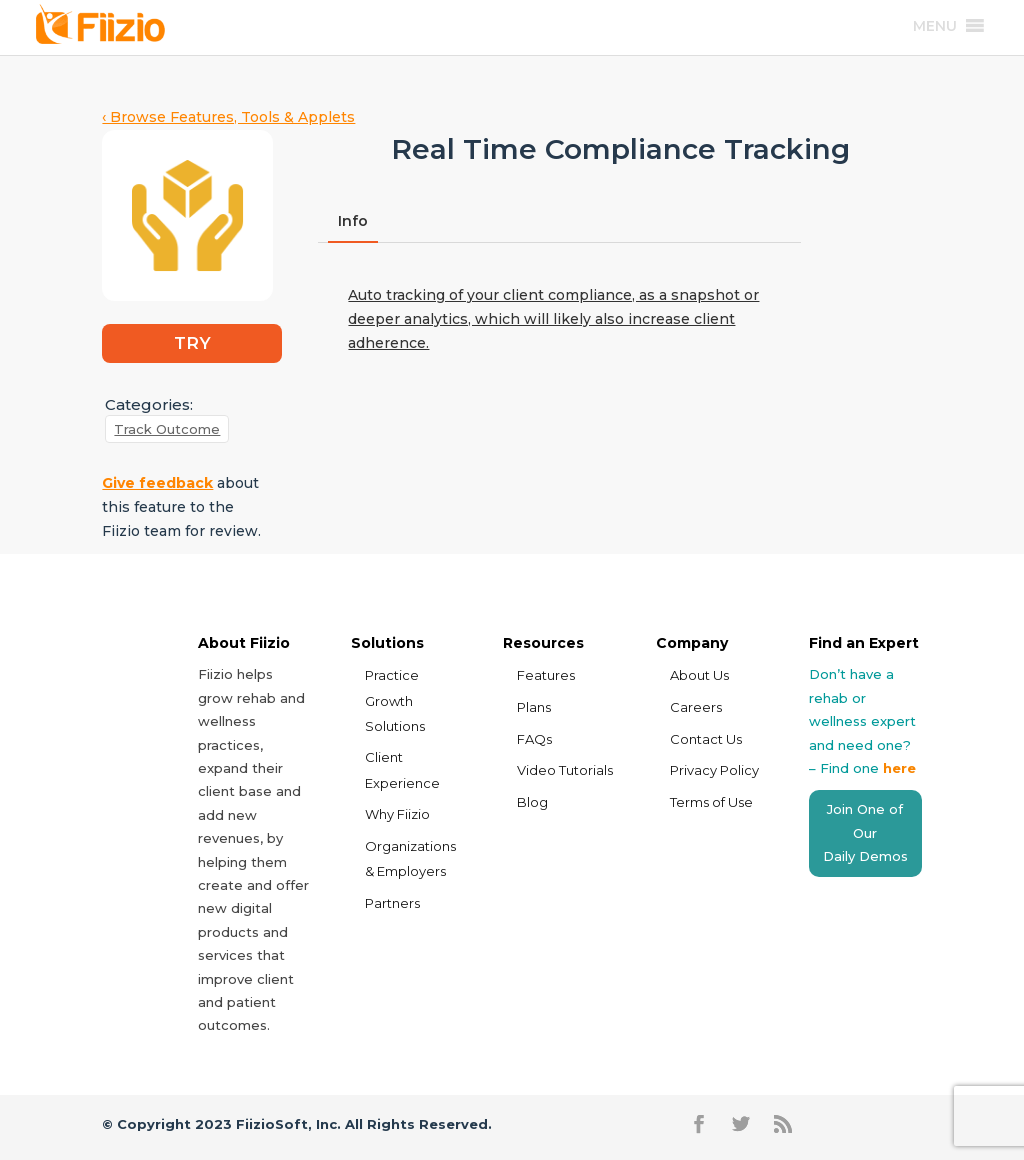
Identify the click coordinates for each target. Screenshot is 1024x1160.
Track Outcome (167, 429)
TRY (192, 343)
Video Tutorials (565, 770)
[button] (935, 26)
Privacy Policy (714, 770)
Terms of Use (711, 802)
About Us (699, 675)
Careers (696, 707)
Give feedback (157, 483)
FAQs (534, 739)
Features (546, 675)
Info (353, 221)
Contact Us (706, 739)
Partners (392, 903)
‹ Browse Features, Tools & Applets (228, 117)
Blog (532, 802)
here (899, 768)
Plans (534, 707)
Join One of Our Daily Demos (865, 832)
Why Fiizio (397, 814)
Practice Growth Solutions (395, 700)
